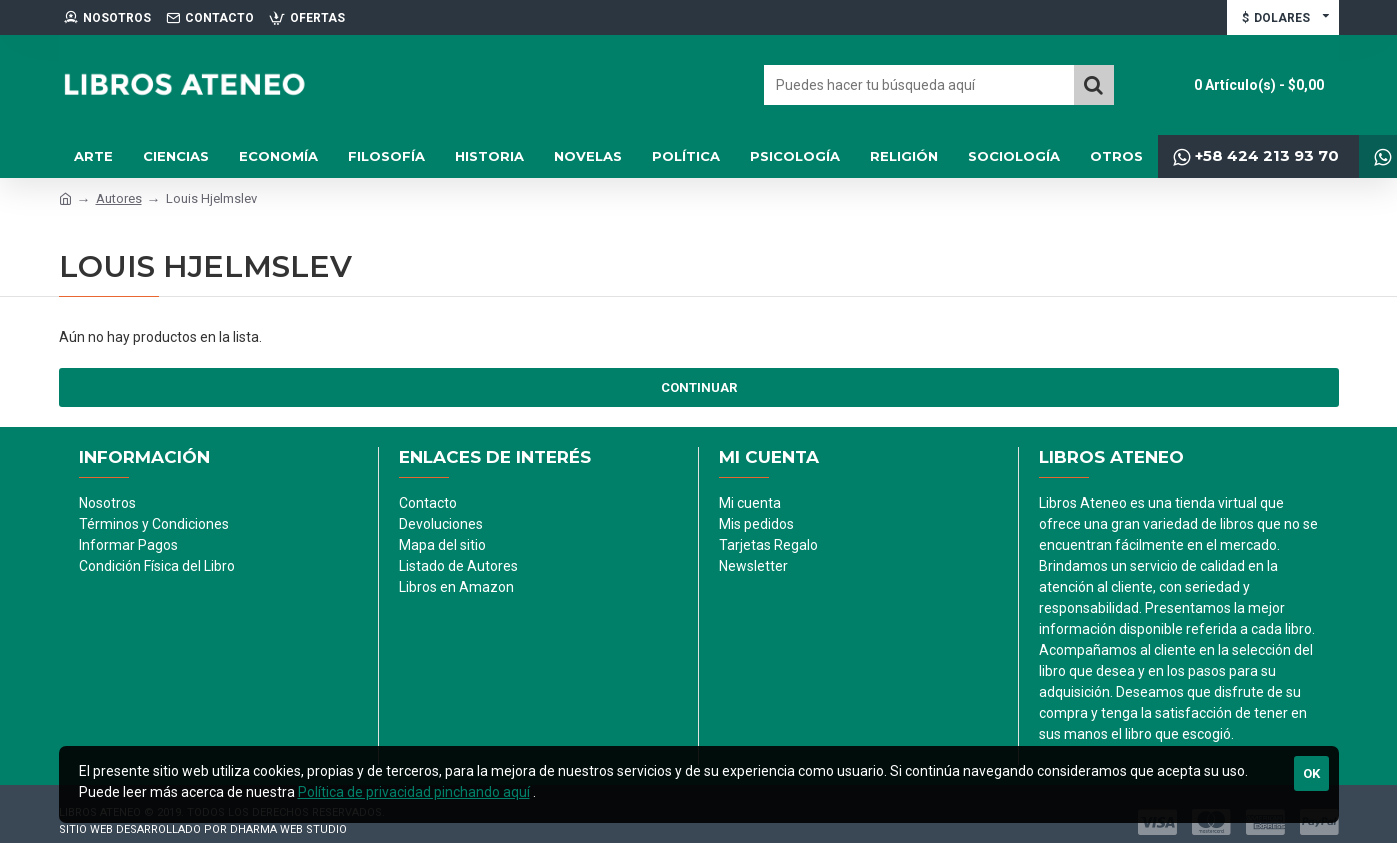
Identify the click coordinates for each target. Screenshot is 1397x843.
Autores (119, 198)
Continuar (699, 387)
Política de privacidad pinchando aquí (414, 792)
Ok (1311, 773)
